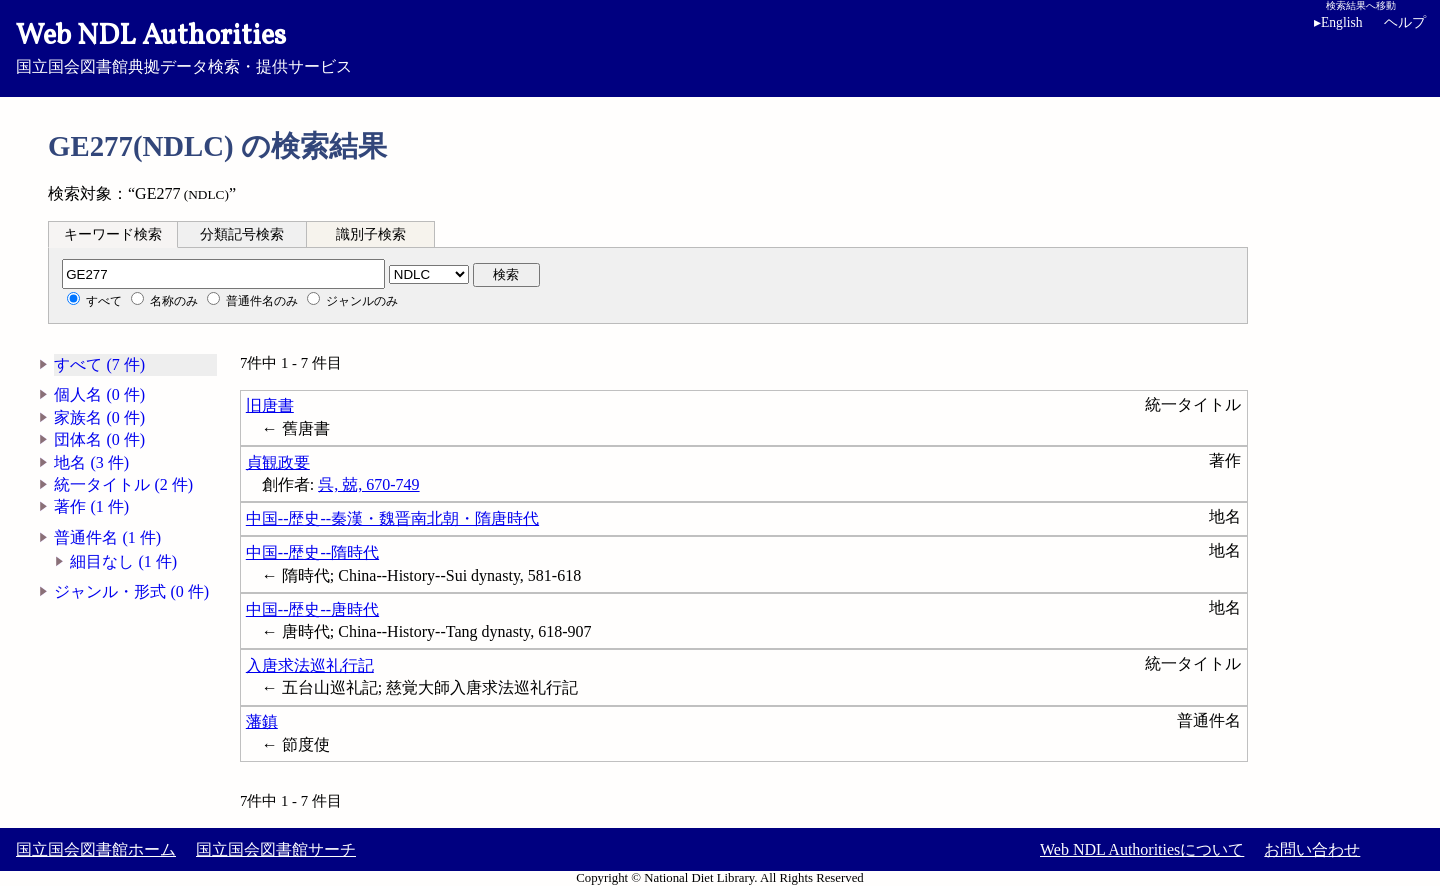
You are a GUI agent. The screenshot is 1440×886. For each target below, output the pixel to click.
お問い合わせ (1312, 849)
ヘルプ (1405, 22)
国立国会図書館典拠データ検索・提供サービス (720, 46)
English (1338, 22)
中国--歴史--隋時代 (312, 552)
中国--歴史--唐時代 (312, 609)
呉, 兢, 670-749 (368, 484)
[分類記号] (223, 274)
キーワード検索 (113, 234)
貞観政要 (278, 462)
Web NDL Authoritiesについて (1142, 849)
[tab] (113, 234)
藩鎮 (262, 721)
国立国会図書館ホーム (96, 849)
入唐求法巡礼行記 (310, 665)
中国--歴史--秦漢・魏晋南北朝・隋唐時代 (392, 518)
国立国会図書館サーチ (276, 849)
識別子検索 (371, 234)
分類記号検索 (242, 234)
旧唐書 (270, 405)
